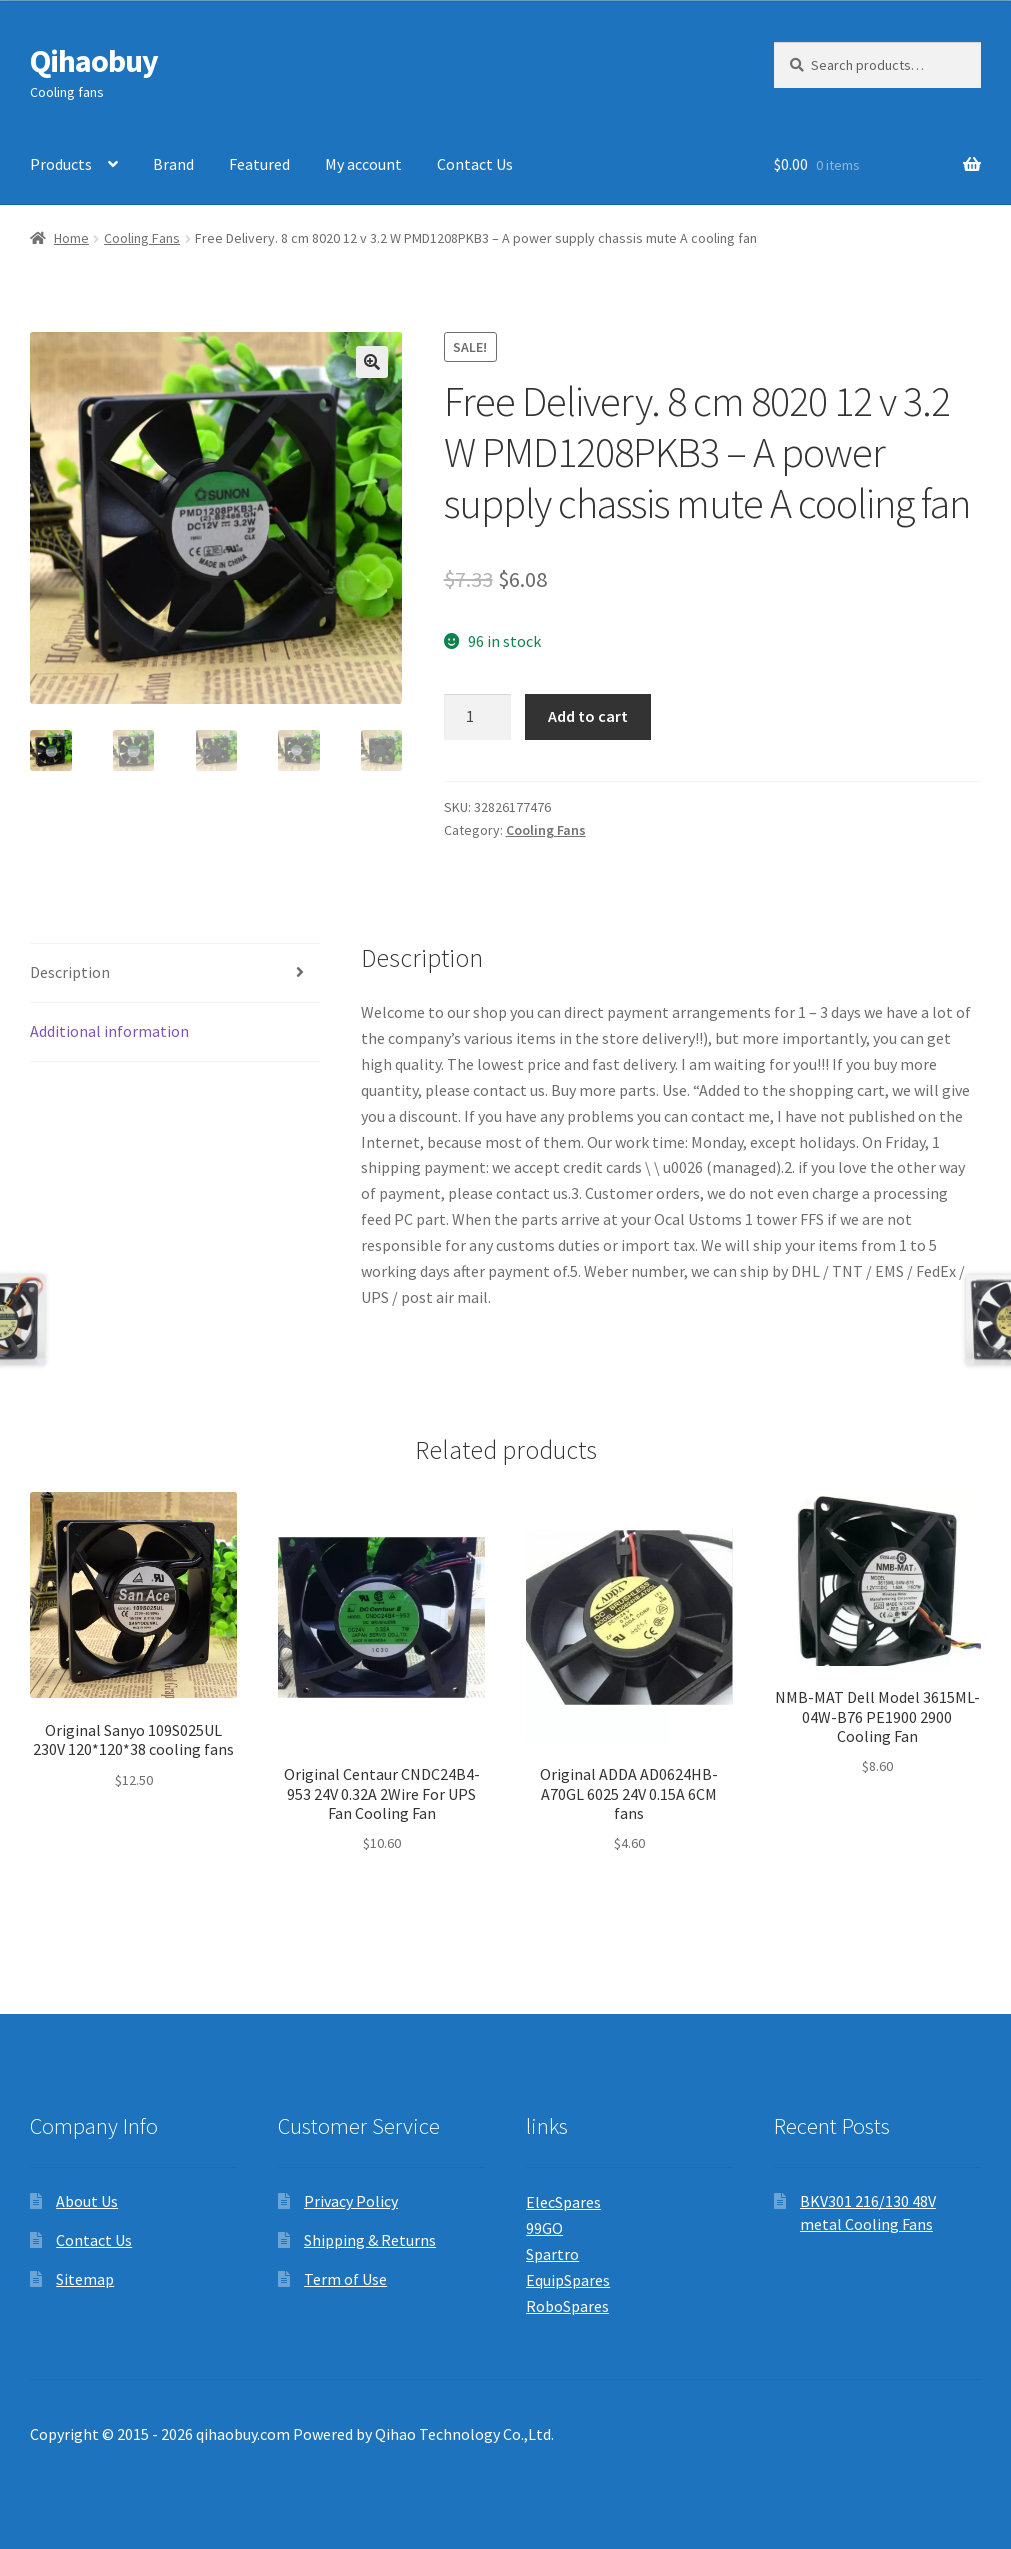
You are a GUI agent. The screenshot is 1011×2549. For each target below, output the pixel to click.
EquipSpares (568, 2280)
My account (363, 164)
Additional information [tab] (109, 1031)
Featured (259, 164)
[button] (372, 362)
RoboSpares (567, 2306)
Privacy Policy (351, 2201)
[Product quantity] (478, 717)
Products (61, 164)
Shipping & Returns (370, 2240)
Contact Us (475, 164)
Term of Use (345, 2279)
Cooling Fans (142, 238)
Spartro (552, 2254)
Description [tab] (70, 972)
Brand (173, 164)
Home (71, 238)
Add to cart (588, 716)
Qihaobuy (94, 61)
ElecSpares (563, 2202)
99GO (544, 2228)
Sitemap (85, 2279)
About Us (87, 2201)
